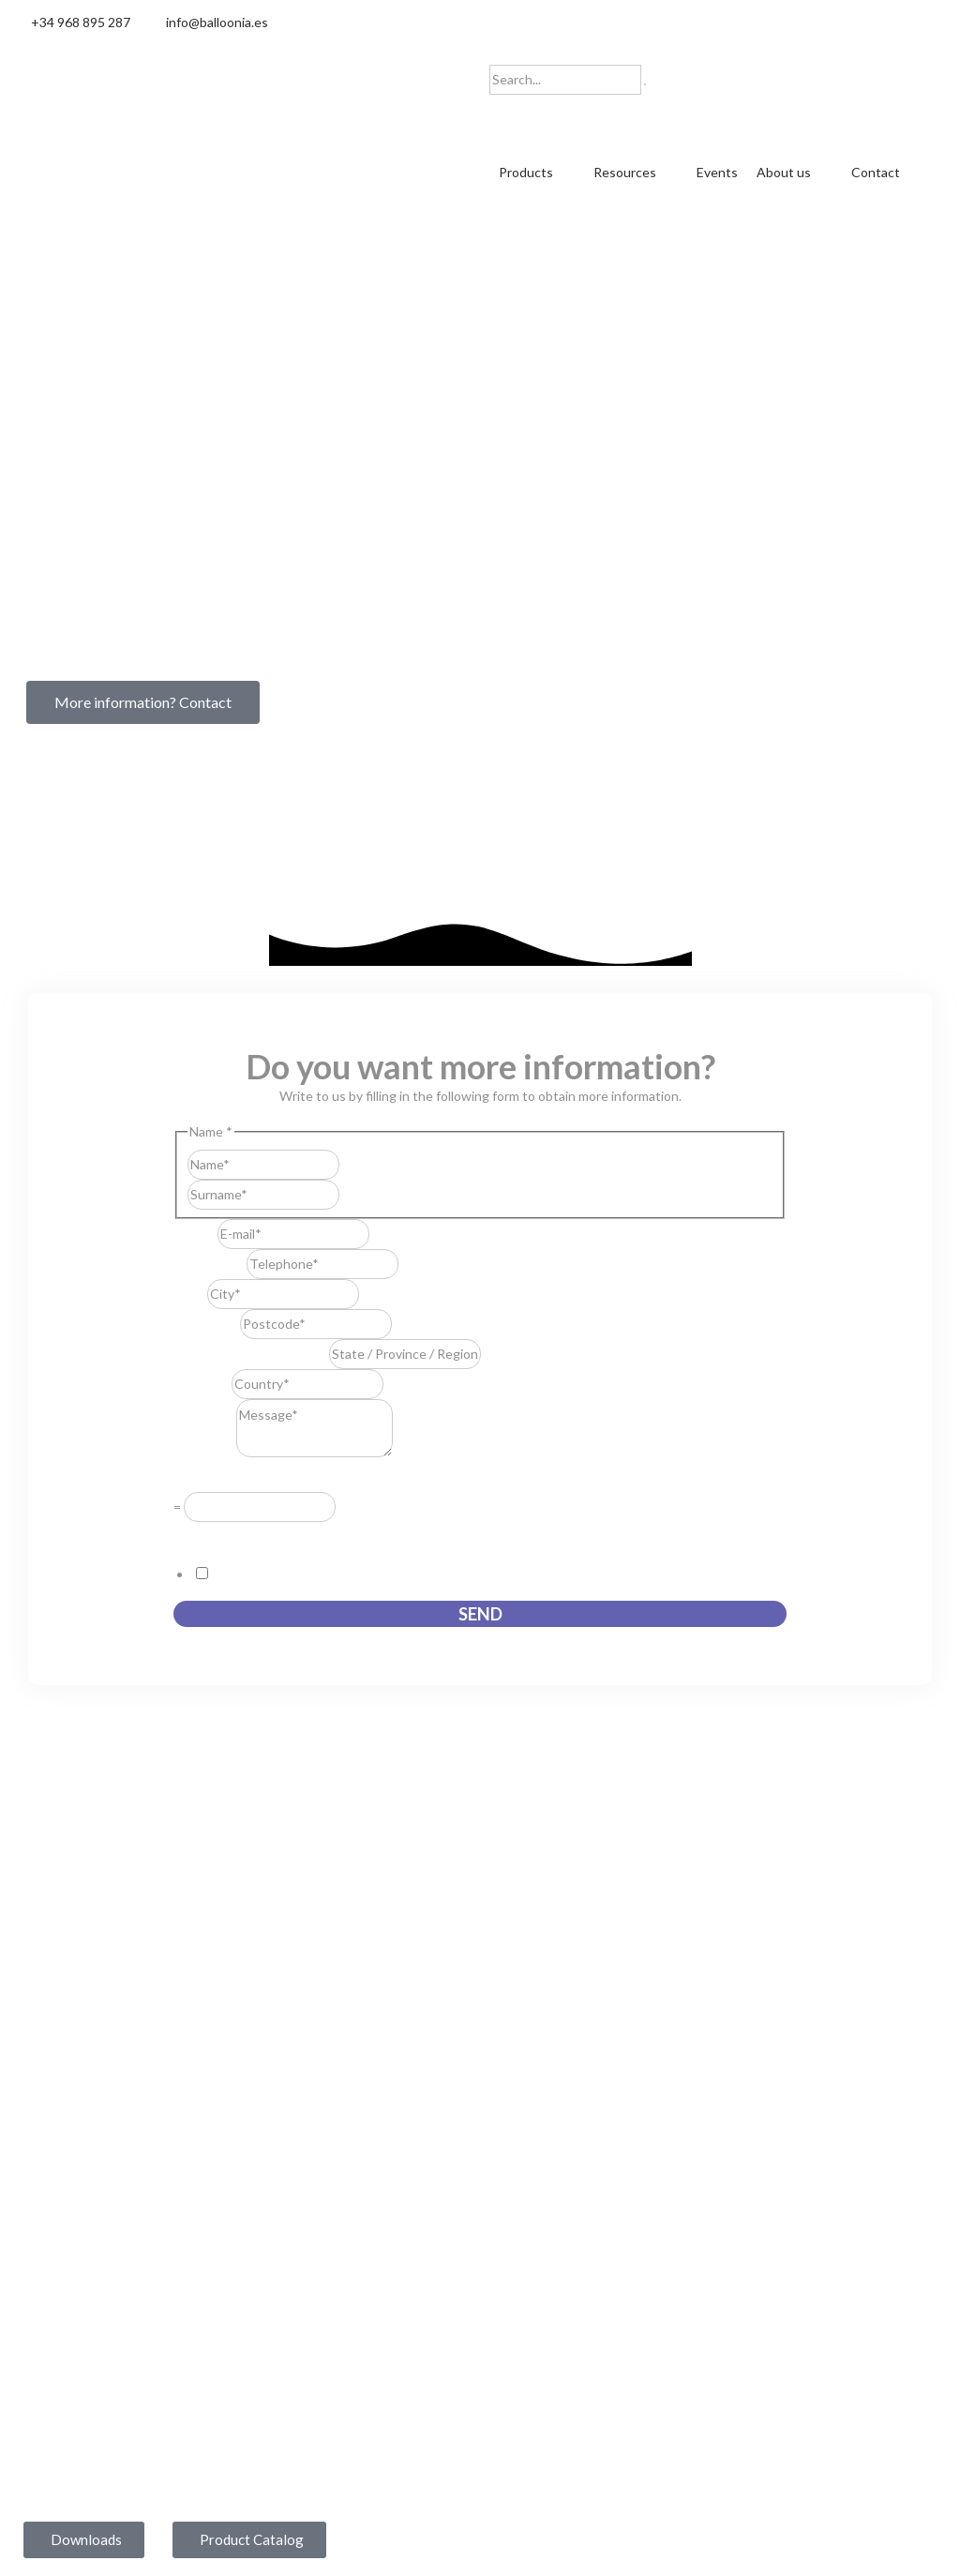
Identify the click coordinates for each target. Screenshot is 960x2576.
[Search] (645, 84)
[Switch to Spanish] (514, 116)
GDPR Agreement (231, 1534)
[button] (536, 172)
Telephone (210, 1263)
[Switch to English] (550, 116)
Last (352, 1192)
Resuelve (205, 1477)
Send (480, 1613)
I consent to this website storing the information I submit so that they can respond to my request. (499, 1573)
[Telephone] (322, 1263)
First (352, 1162)
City (190, 1293)
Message (204, 1451)
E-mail (195, 1233)
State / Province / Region (251, 1353)
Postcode (206, 1323)
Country (202, 1383)
